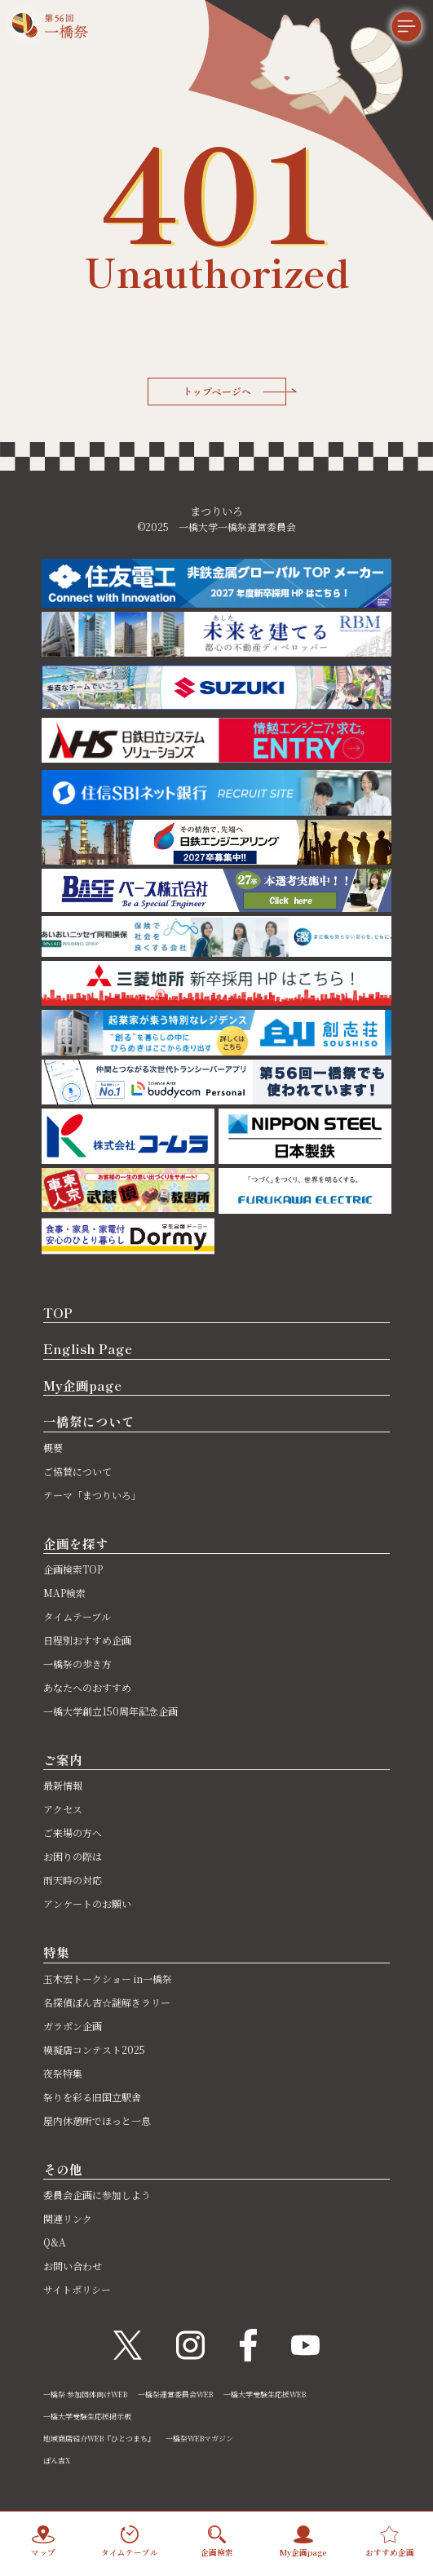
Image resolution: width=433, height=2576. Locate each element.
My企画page (82, 1385)
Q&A (54, 2242)
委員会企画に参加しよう (97, 2195)
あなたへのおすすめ (87, 1687)
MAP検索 (64, 1593)
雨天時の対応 (72, 1880)
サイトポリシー (77, 2289)
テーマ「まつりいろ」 (92, 1495)
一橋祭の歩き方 (77, 1664)
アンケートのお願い (87, 1903)
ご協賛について (77, 1471)
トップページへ (234, 391)
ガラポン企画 (72, 2026)
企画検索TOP (73, 1569)
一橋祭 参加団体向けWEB (85, 2394)
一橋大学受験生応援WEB (264, 2394)
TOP (58, 1312)
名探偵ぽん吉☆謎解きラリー (106, 2002)
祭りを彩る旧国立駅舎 (92, 2097)
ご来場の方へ (72, 1832)
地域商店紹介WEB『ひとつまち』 (99, 2438)
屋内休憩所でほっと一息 (97, 2120)
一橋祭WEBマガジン (199, 2438)
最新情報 (62, 1785)
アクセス (62, 1809)
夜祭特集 (62, 2073)
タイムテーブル (77, 1616)
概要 (53, 1447)
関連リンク (67, 2218)
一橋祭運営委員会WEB (175, 2394)
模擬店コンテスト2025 (94, 2049)
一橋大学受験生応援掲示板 (87, 2416)
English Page (87, 1348)
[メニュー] (392, 40)
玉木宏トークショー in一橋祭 (107, 1978)
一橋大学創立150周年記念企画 (110, 1711)
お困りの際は (72, 1856)
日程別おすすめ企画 (87, 1640)
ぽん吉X (56, 2460)
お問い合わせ (72, 2266)
